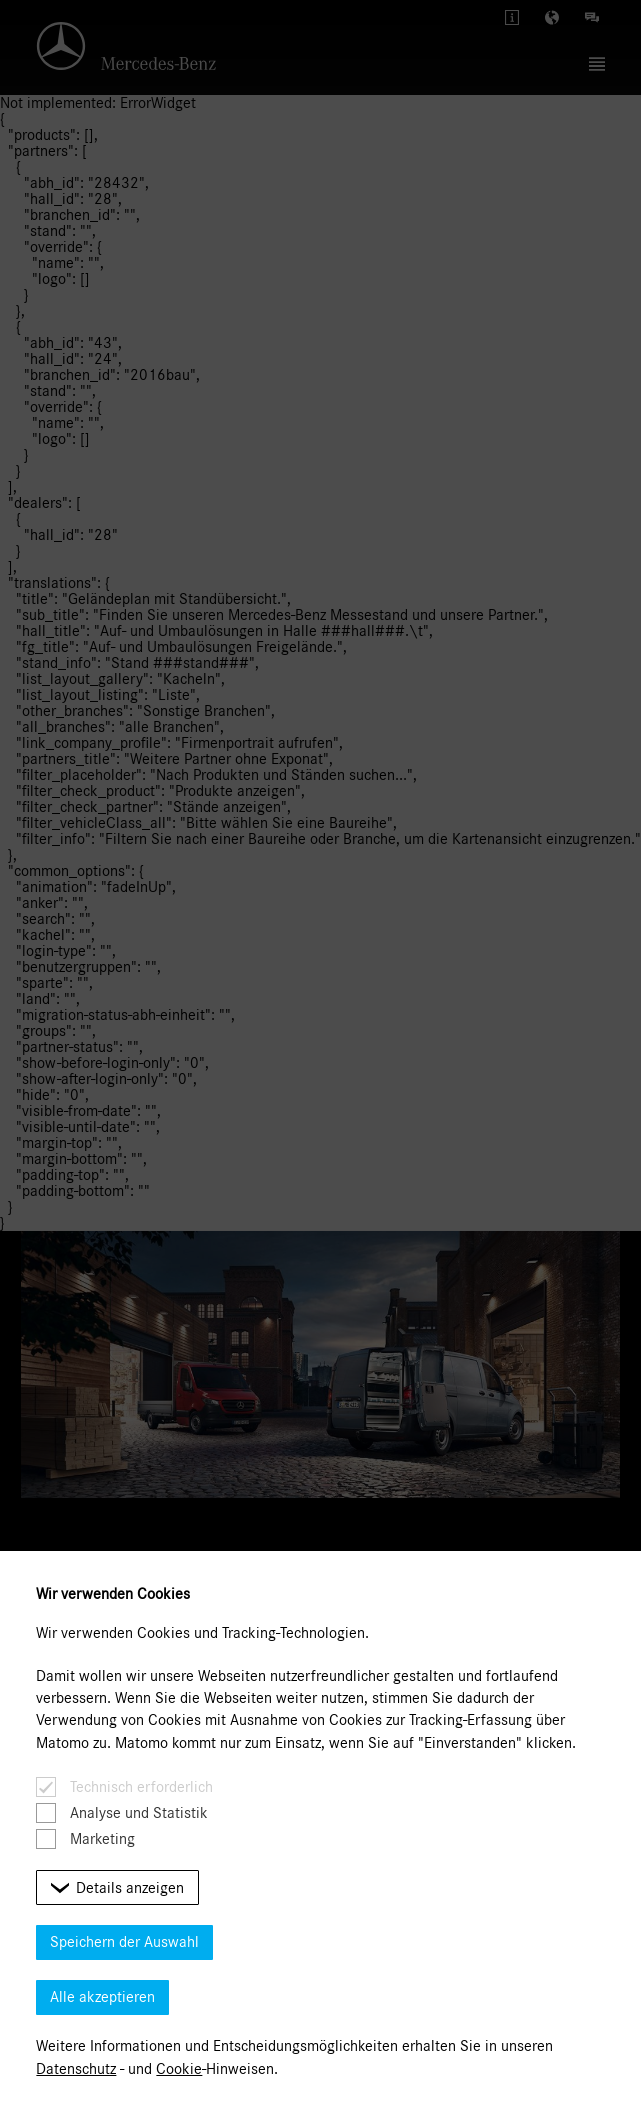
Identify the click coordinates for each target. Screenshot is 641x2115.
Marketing (102, 1839)
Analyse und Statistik (139, 1813)
